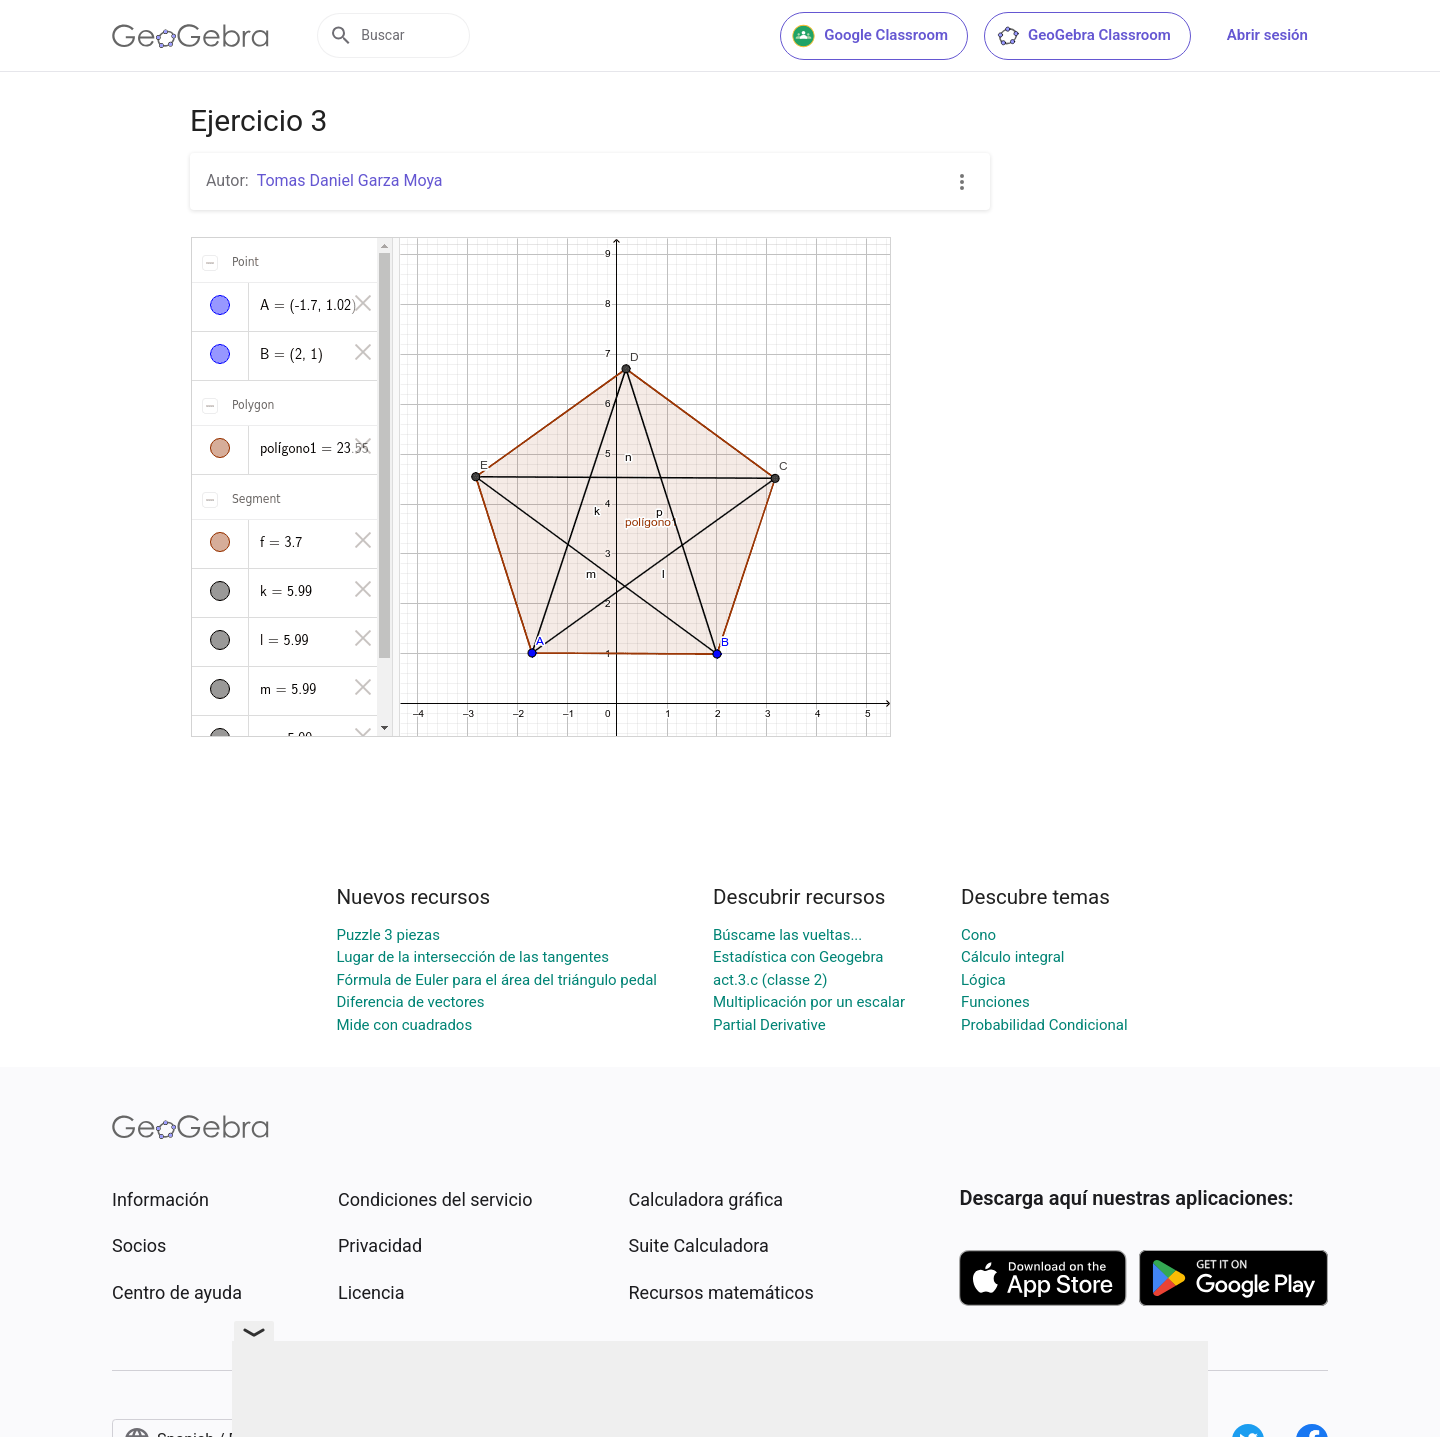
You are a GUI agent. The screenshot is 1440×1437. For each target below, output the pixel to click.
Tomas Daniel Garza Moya (350, 180)
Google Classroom (870, 36)
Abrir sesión (1267, 35)
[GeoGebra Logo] (190, 36)
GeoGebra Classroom (1083, 36)
